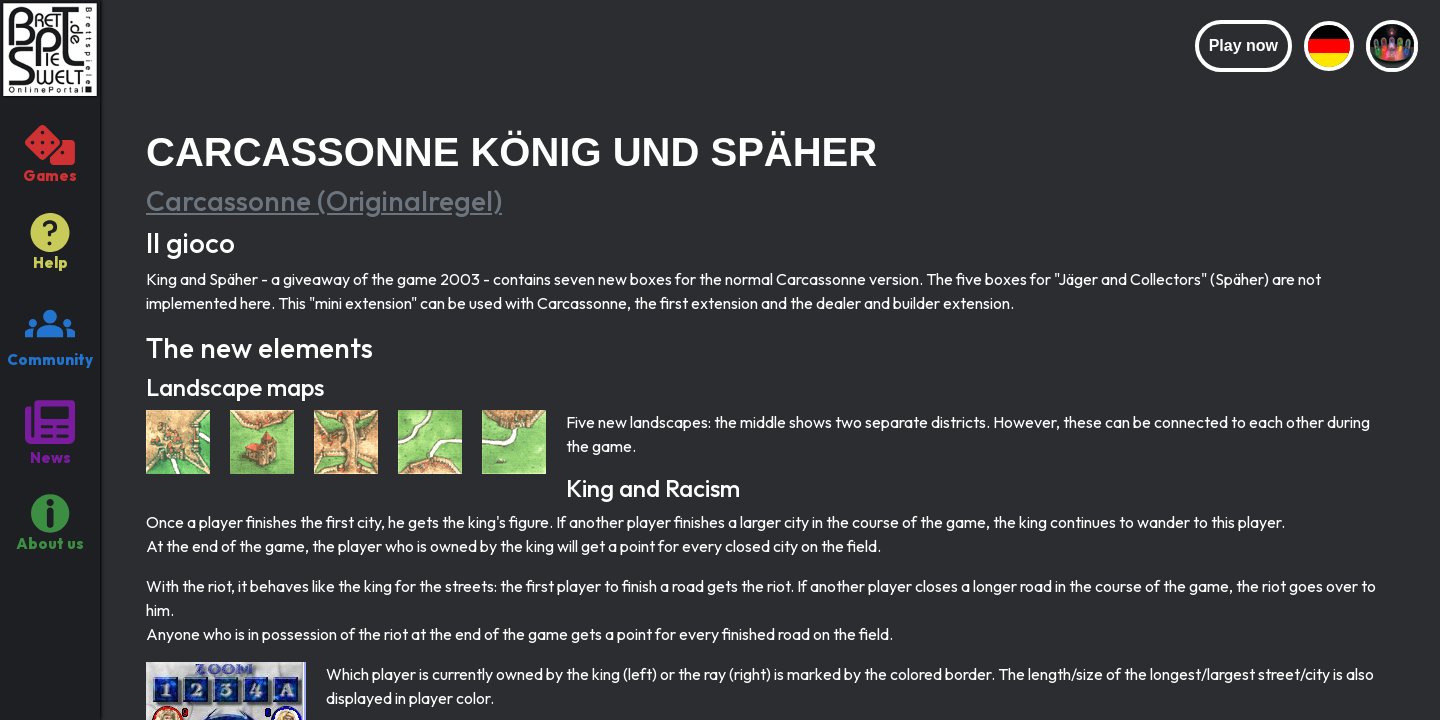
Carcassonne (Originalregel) (324, 200)
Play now (1243, 45)
